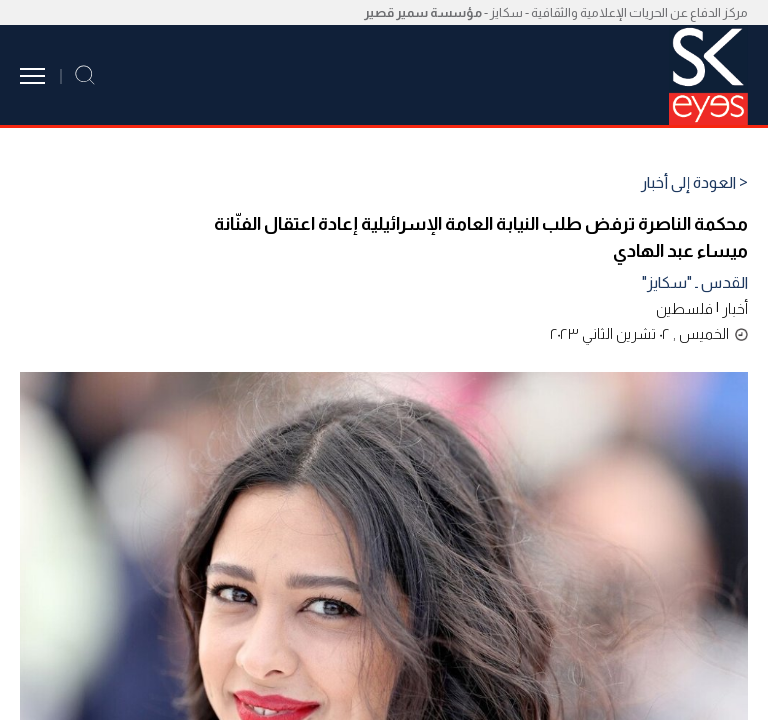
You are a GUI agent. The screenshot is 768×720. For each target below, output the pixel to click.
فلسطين (684, 308)
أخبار (735, 308)
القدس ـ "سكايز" (695, 282)
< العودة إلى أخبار (694, 183)
